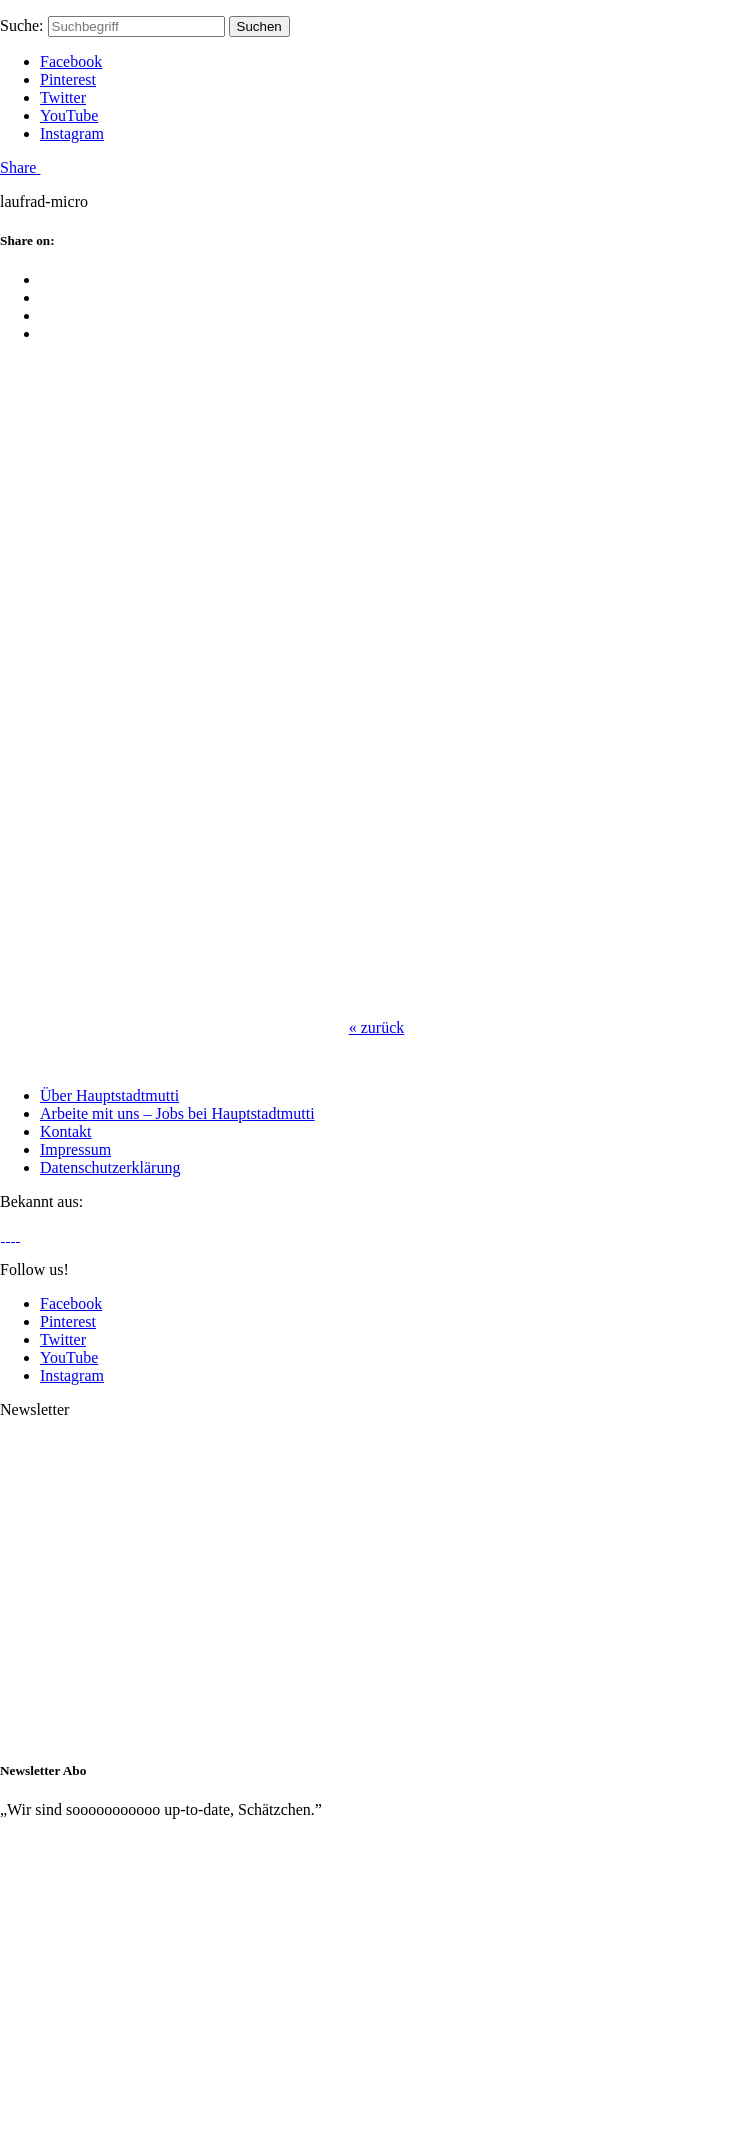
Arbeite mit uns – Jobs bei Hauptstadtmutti (177, 1113)
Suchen (259, 26)
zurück (377, 1027)
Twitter (63, 97)
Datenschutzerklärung (110, 1167)
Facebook (71, 61)
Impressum (75, 1149)
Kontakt (66, 1131)
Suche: (22, 25)
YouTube (69, 115)
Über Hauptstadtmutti (109, 1095)
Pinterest (68, 79)
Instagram (72, 133)
